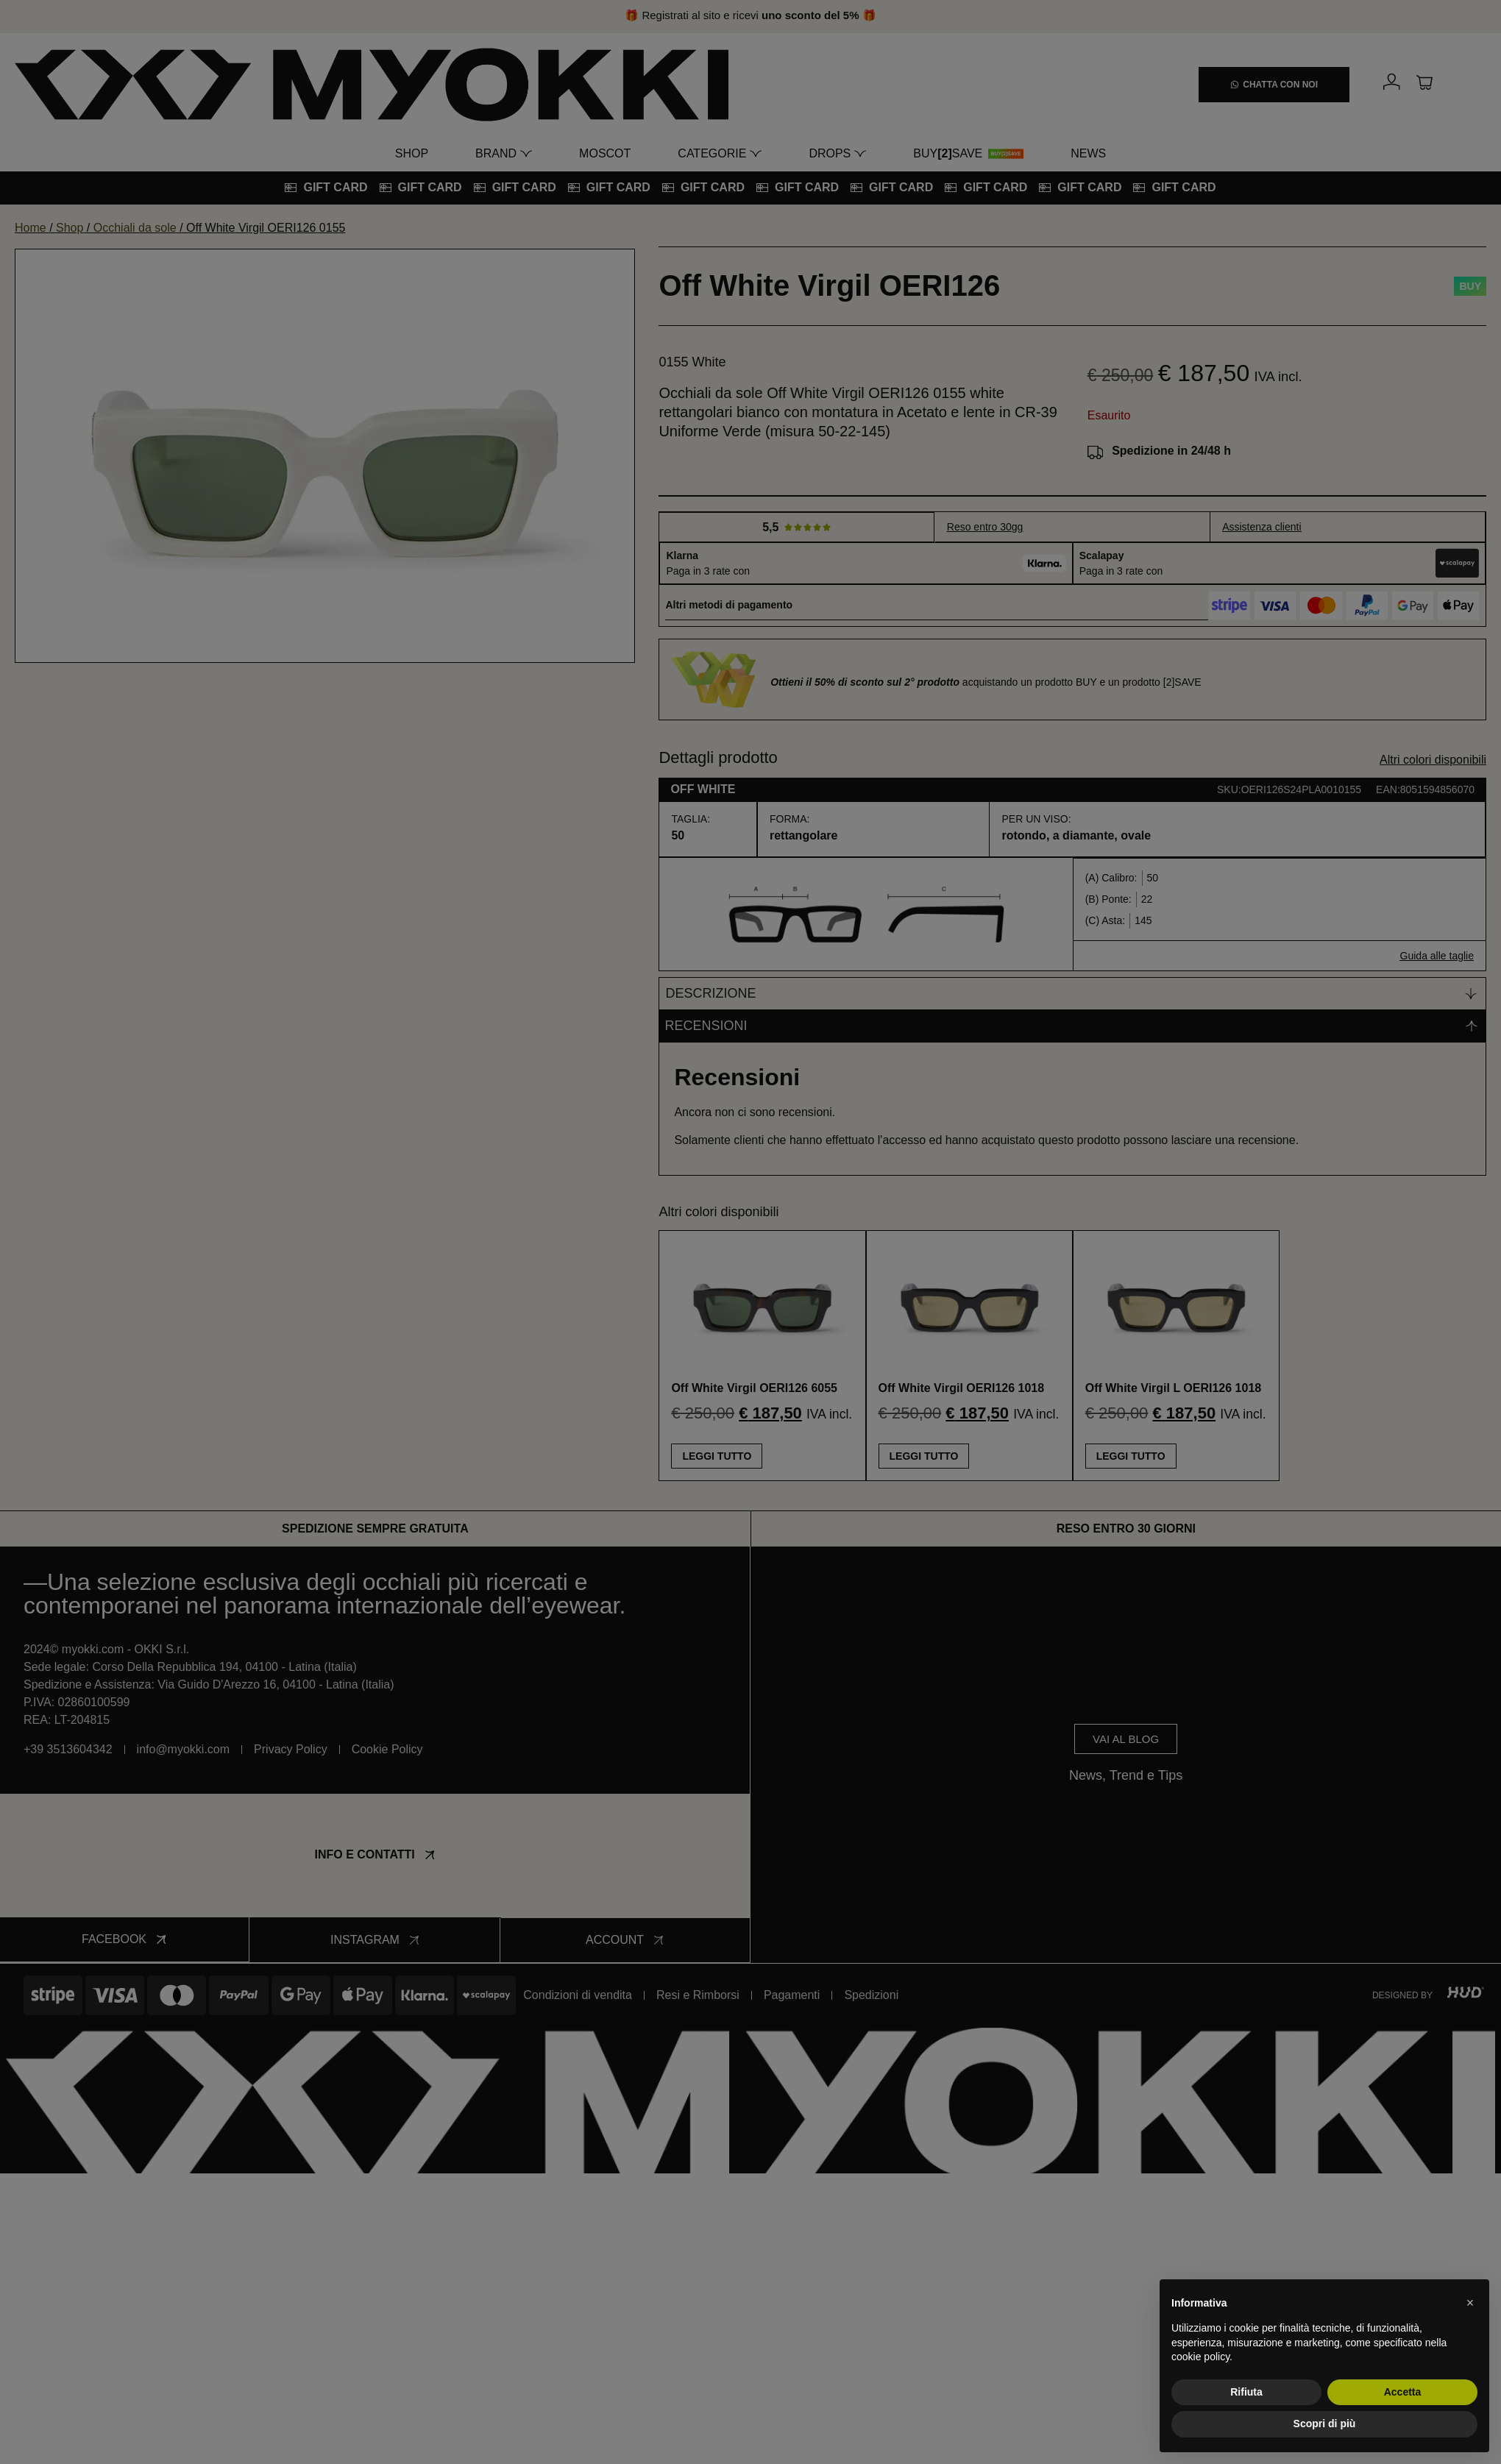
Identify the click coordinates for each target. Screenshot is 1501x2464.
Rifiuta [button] (1246, 2392)
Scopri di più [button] (1325, 2423)
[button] (1470, 2303)
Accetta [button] (1403, 2392)
